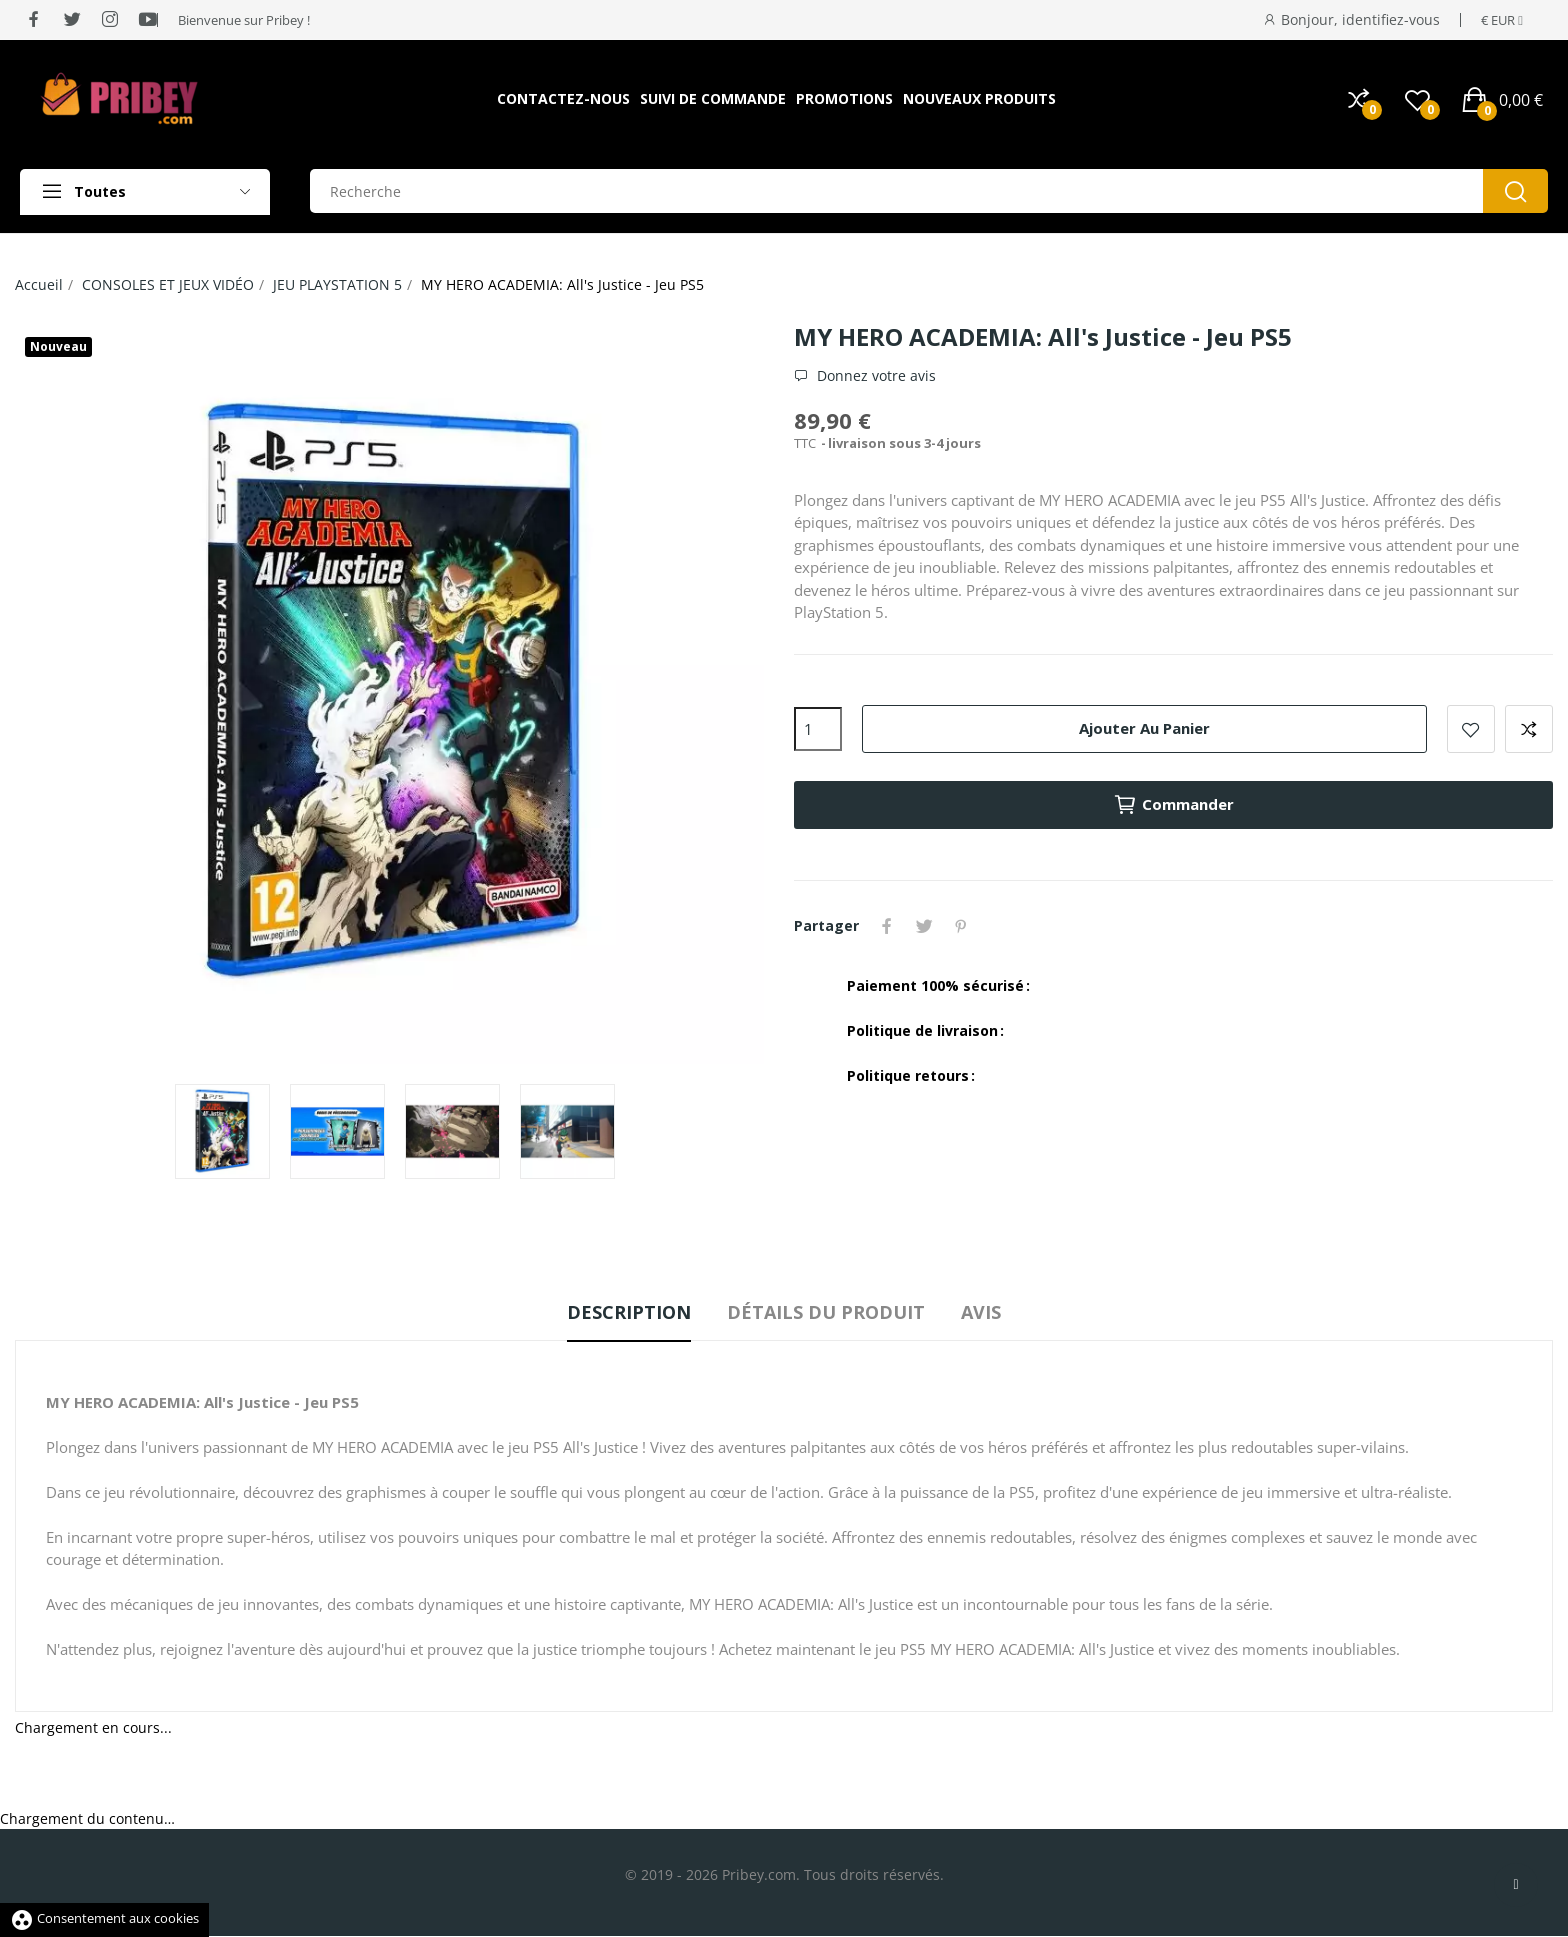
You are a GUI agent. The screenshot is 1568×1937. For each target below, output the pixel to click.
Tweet (926, 926)
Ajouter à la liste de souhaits (1471, 729)
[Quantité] (818, 729)
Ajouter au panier (1144, 728)
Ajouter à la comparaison (1529, 729)
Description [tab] (625, 1312)
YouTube (993, 926)
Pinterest (964, 926)
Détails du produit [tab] (826, 1312)
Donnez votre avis (874, 376)
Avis (985, 1312)
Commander (1173, 805)
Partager (888, 926)
